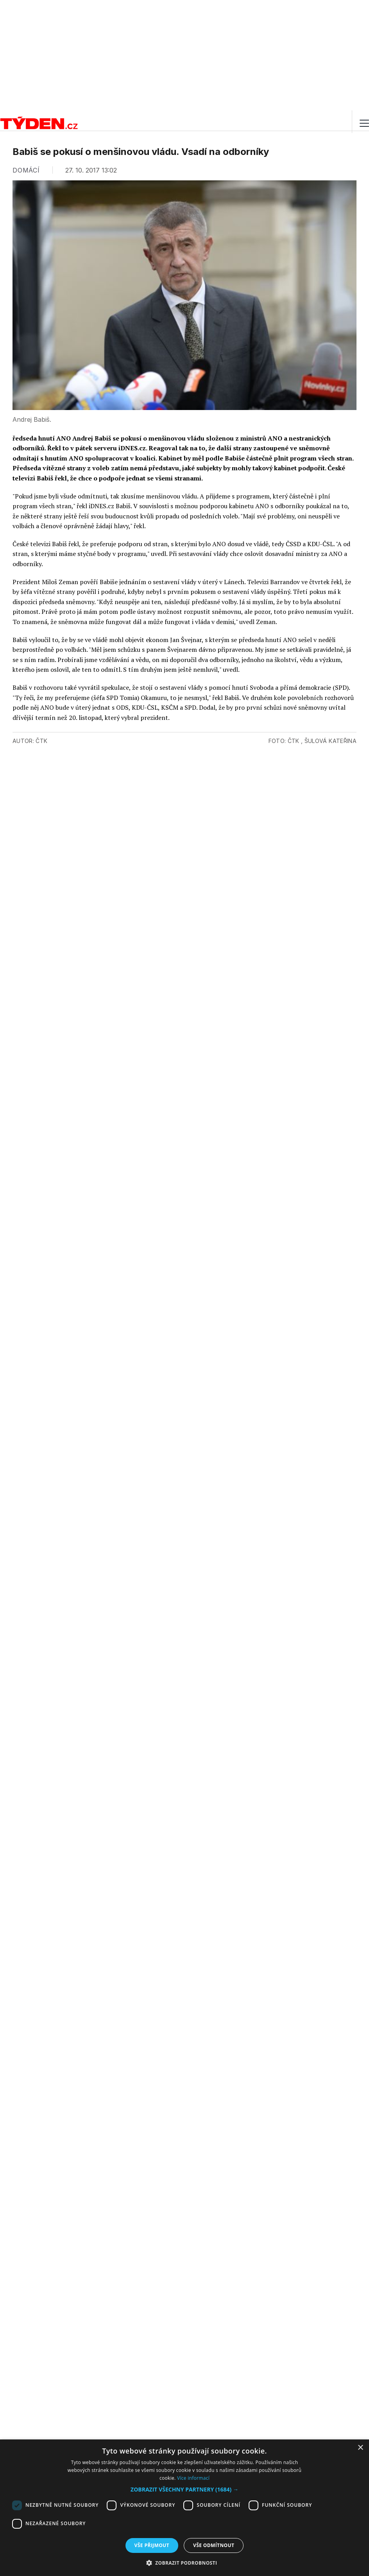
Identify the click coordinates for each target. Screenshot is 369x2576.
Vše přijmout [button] (151, 2545)
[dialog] (184, 2507)
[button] (184, 2489)
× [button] (360, 2448)
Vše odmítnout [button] (213, 2545)
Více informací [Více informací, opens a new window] (193, 2478)
